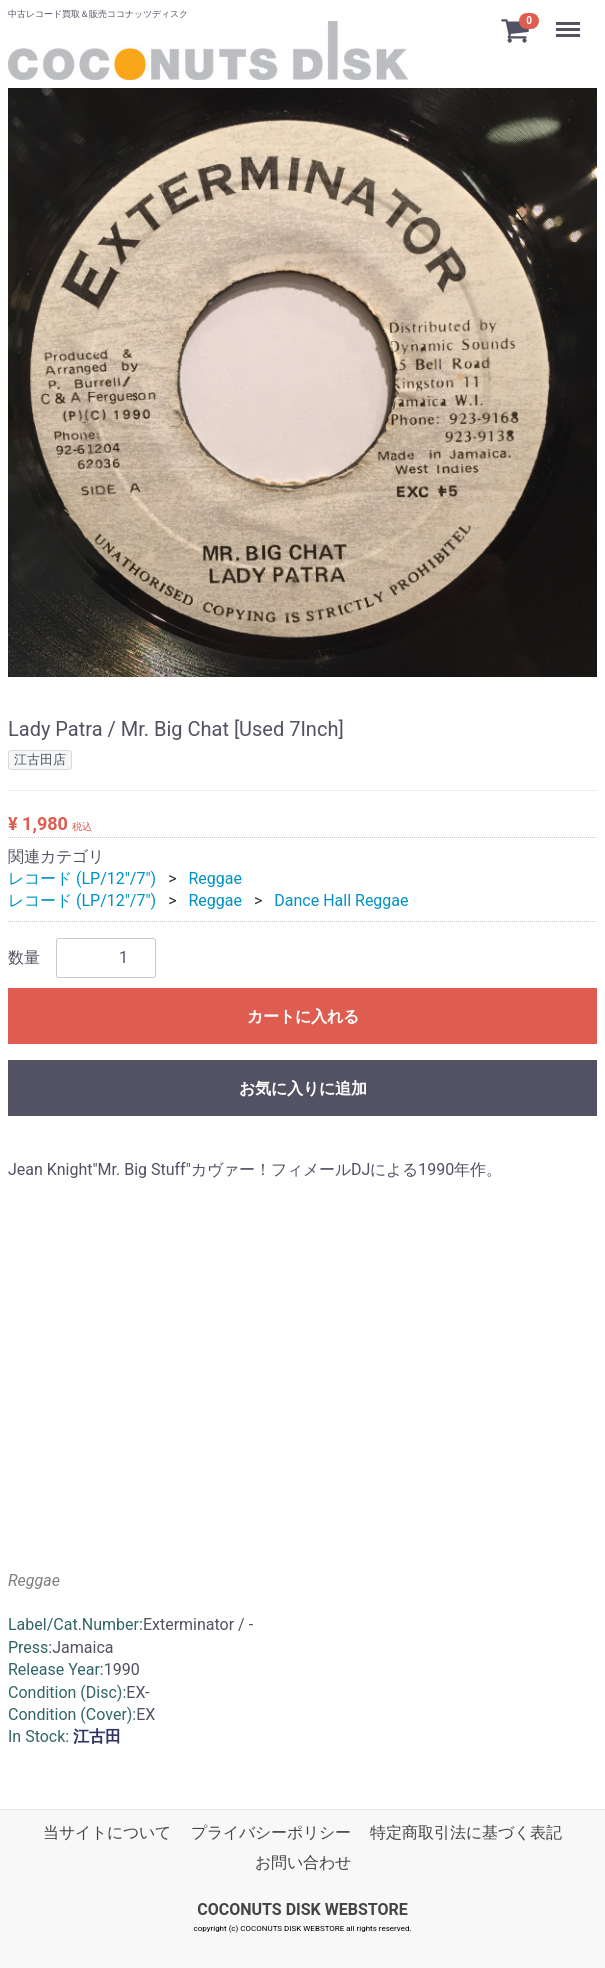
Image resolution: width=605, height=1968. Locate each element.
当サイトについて (107, 1831)
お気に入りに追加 (303, 1087)
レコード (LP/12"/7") (82, 878)
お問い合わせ (303, 1862)
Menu (570, 20)
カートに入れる (303, 1015)
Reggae (215, 878)
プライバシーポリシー (271, 1831)
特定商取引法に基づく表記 (466, 1831)
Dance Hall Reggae (341, 900)
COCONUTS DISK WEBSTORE (302, 1908)
